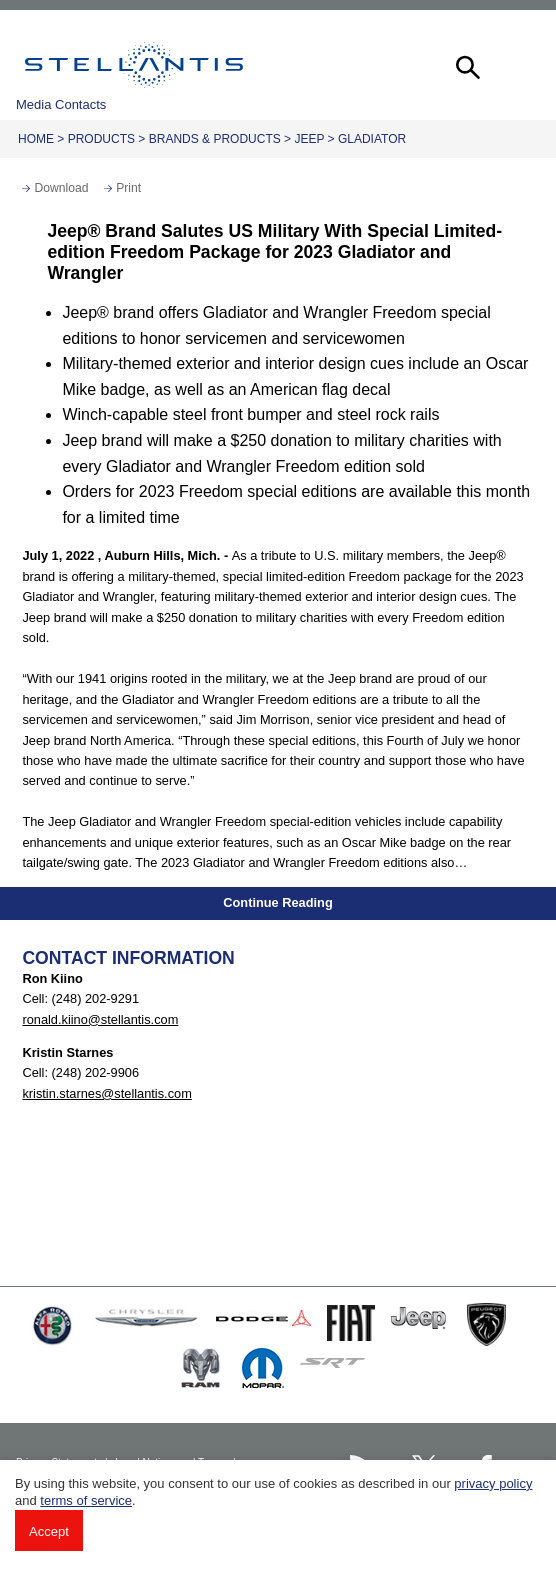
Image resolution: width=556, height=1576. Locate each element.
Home (36, 139)
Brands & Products (215, 139)
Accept (49, 1531)
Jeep (309, 139)
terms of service (86, 1500)
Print (128, 188)
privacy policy (493, 1483)
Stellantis (134, 65)
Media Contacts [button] (61, 104)
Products (101, 139)
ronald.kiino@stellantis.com (100, 1019)
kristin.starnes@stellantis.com (106, 1093)
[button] (466, 65)
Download (61, 188)
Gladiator (372, 139)
